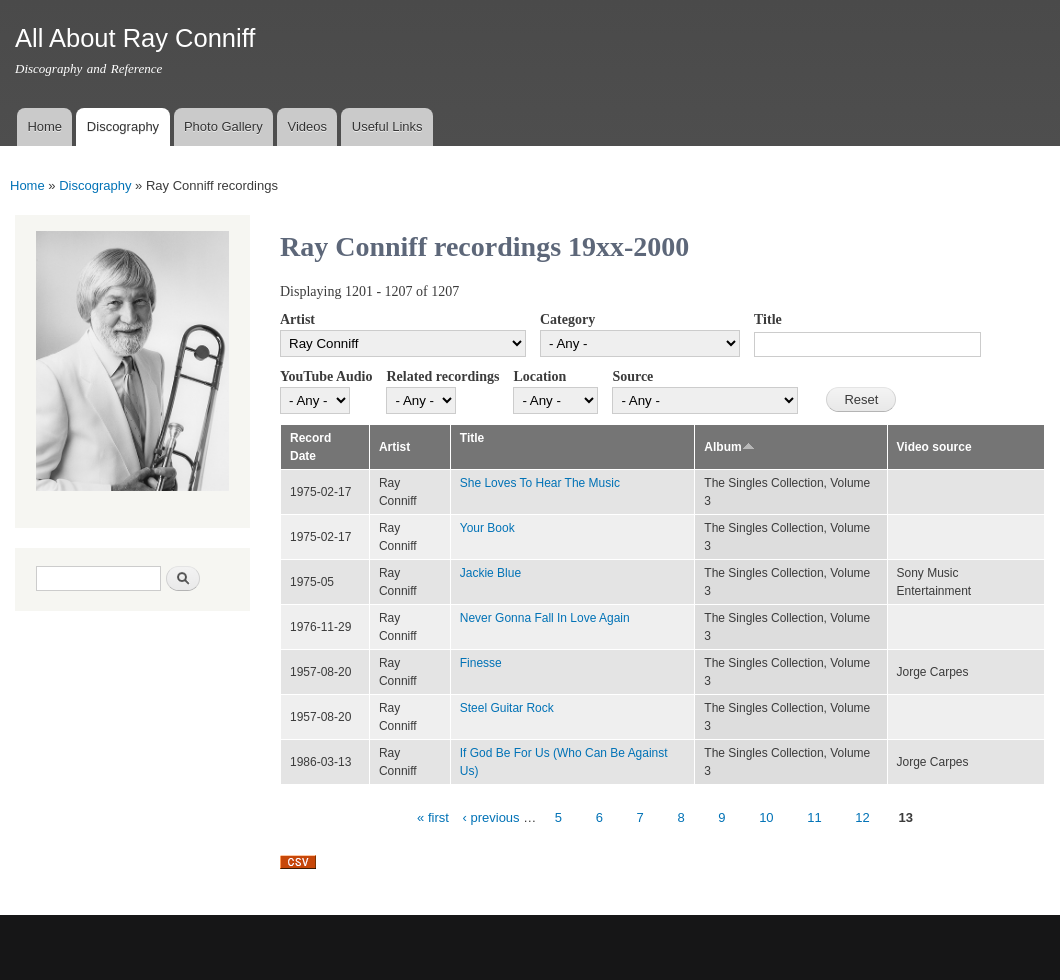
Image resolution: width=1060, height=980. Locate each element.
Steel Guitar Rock (507, 708)
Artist (297, 319)
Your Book (487, 528)
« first (433, 817)
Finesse (481, 663)
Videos (307, 126)
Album (729, 447)
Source (632, 376)
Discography (123, 126)
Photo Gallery (223, 126)
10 (766, 817)
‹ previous (491, 817)
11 (814, 817)
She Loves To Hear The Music (540, 483)
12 (862, 817)
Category (567, 319)
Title (768, 319)
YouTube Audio (326, 376)
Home (44, 126)
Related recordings (442, 376)
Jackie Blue (490, 573)
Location (539, 376)
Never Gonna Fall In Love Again (545, 618)
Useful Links (387, 126)
